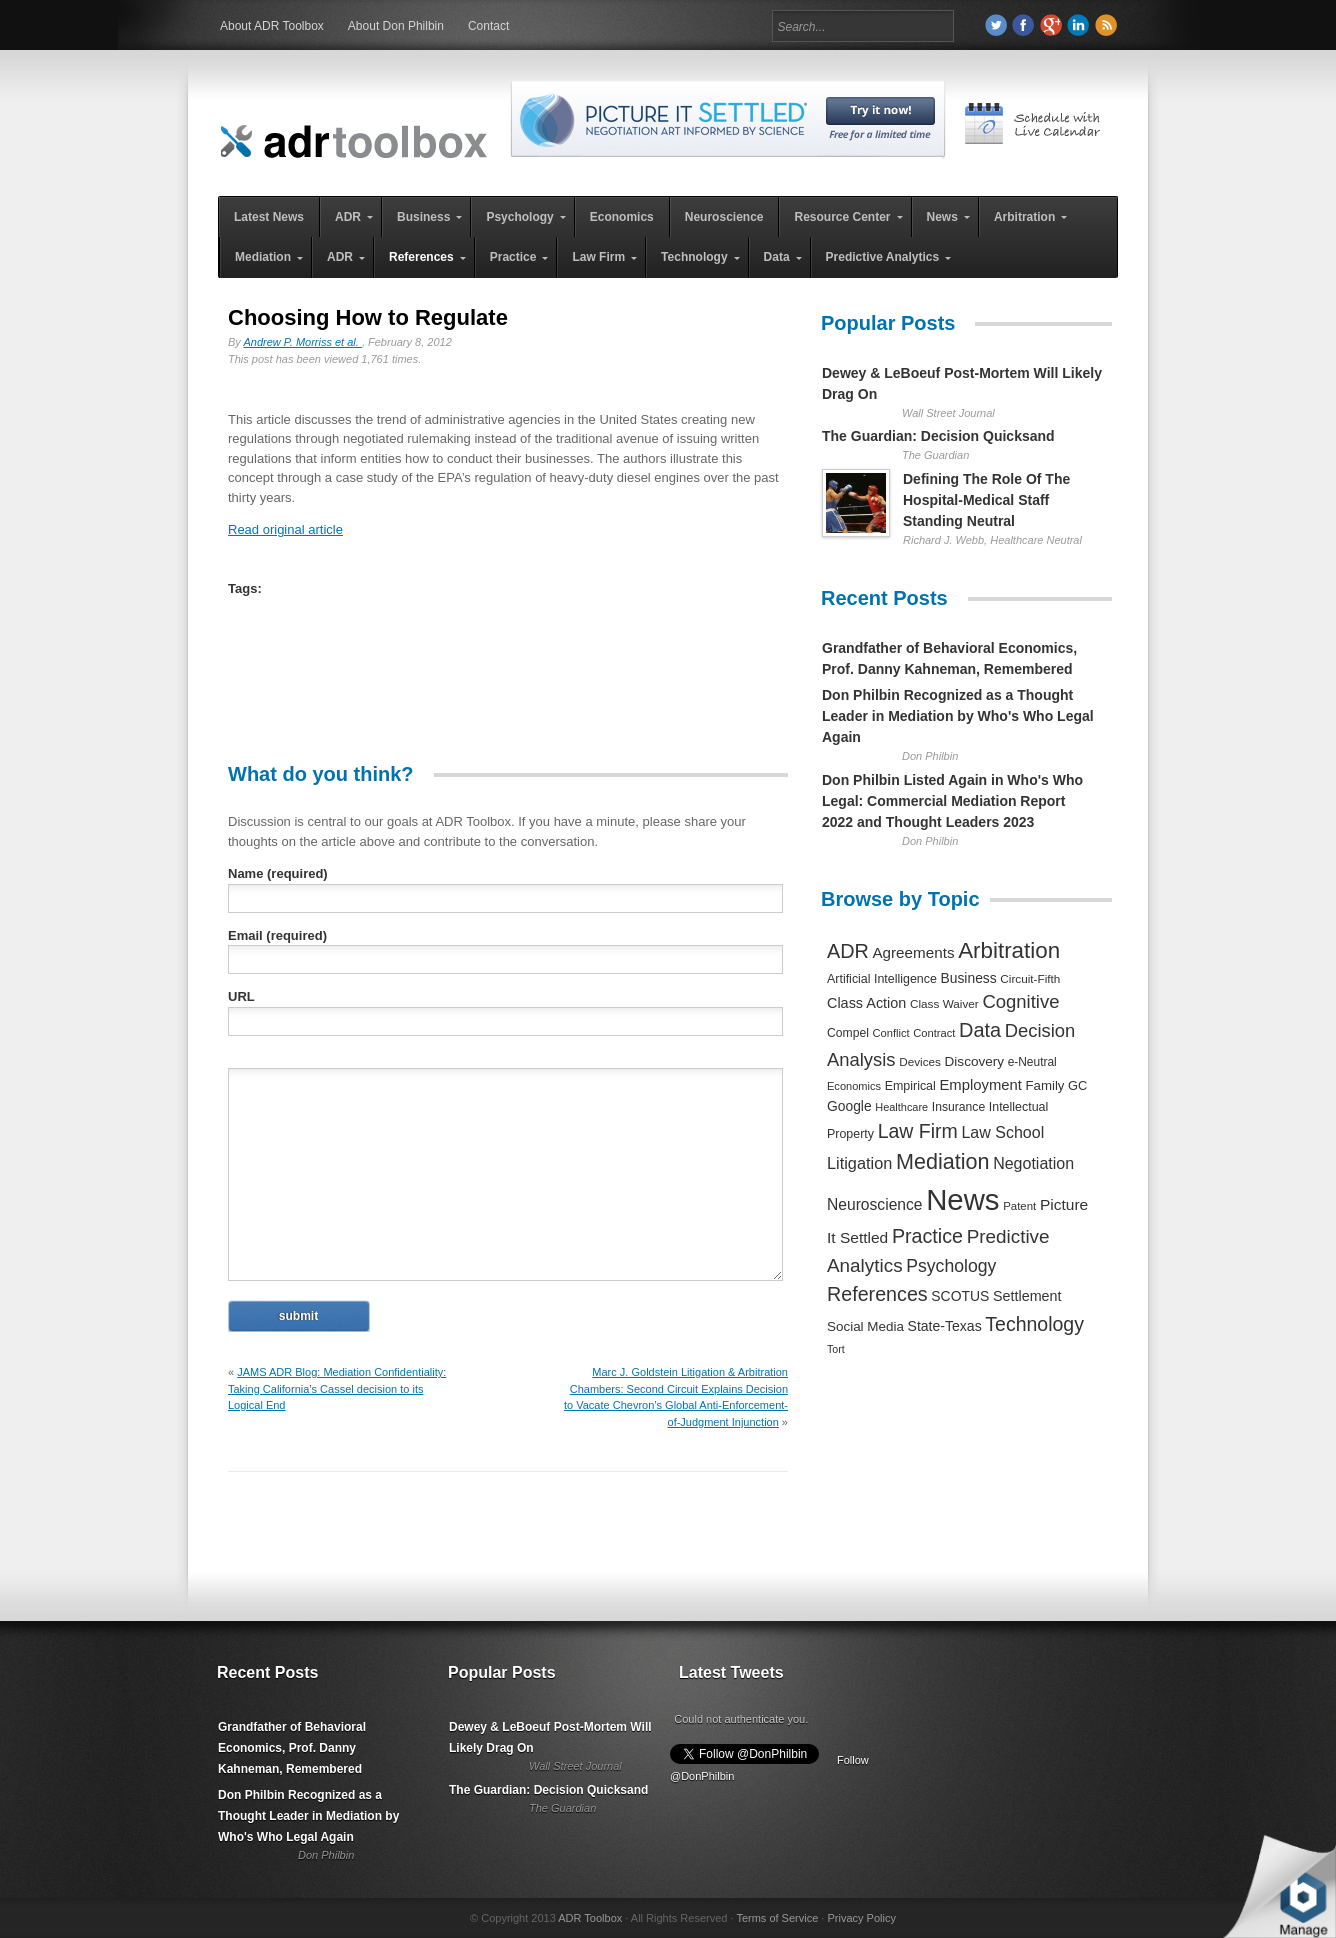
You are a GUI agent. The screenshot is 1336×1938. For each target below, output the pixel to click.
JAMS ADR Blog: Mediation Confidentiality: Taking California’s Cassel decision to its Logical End (337, 1388)
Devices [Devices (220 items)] (920, 1061)
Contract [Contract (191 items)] (934, 1033)
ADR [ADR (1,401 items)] (848, 951)
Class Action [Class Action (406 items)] (866, 1003)
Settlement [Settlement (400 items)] (1027, 1296)
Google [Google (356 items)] (849, 1106)
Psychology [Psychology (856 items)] (951, 1266)
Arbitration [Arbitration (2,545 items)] (1009, 950)
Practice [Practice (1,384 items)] (927, 1236)
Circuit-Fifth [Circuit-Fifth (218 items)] (1030, 978)
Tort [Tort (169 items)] (836, 1349)
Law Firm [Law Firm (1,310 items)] (918, 1131)
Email (277, 935)
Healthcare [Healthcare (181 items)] (901, 1107)
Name (278, 873)
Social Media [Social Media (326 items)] (865, 1326)
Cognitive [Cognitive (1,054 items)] (1020, 1001)
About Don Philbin (396, 26)
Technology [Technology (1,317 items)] (1034, 1324)
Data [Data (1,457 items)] (980, 1030)
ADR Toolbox (590, 1918)
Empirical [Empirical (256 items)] (910, 1086)
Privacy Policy (861, 1918)
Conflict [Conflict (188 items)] (890, 1033)
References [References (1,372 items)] (877, 1294)
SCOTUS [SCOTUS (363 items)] (960, 1296)
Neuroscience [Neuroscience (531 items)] (875, 1204)
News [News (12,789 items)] (962, 1199)
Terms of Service (777, 1918)
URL (241, 996)
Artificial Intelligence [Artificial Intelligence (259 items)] (882, 979)
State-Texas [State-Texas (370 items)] (945, 1326)
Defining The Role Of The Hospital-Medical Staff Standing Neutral (986, 500)
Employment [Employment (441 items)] (980, 1085)
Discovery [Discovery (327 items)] (974, 1061)
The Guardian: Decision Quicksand (938, 436)
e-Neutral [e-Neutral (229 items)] (1032, 1062)
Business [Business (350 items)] (969, 978)
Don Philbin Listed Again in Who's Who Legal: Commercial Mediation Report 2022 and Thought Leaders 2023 (952, 801)
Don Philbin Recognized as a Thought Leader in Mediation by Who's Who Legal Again (958, 716)
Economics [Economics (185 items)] (854, 1086)
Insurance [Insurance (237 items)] (958, 1107)
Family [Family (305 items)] (1044, 1085)
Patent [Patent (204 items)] (1019, 1206)
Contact (488, 26)
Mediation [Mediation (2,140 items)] (943, 1161)
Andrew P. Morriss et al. (303, 342)
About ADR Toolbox (272, 26)
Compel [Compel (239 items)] (848, 1033)
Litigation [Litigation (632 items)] (859, 1163)
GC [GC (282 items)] (1077, 1085)
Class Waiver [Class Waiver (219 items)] (944, 1003)
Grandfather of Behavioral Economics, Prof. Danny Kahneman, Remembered (292, 1748)
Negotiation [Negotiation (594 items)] (1033, 1163)
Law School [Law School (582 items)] (1002, 1132)
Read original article (285, 529)
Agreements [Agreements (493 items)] (913, 952)
